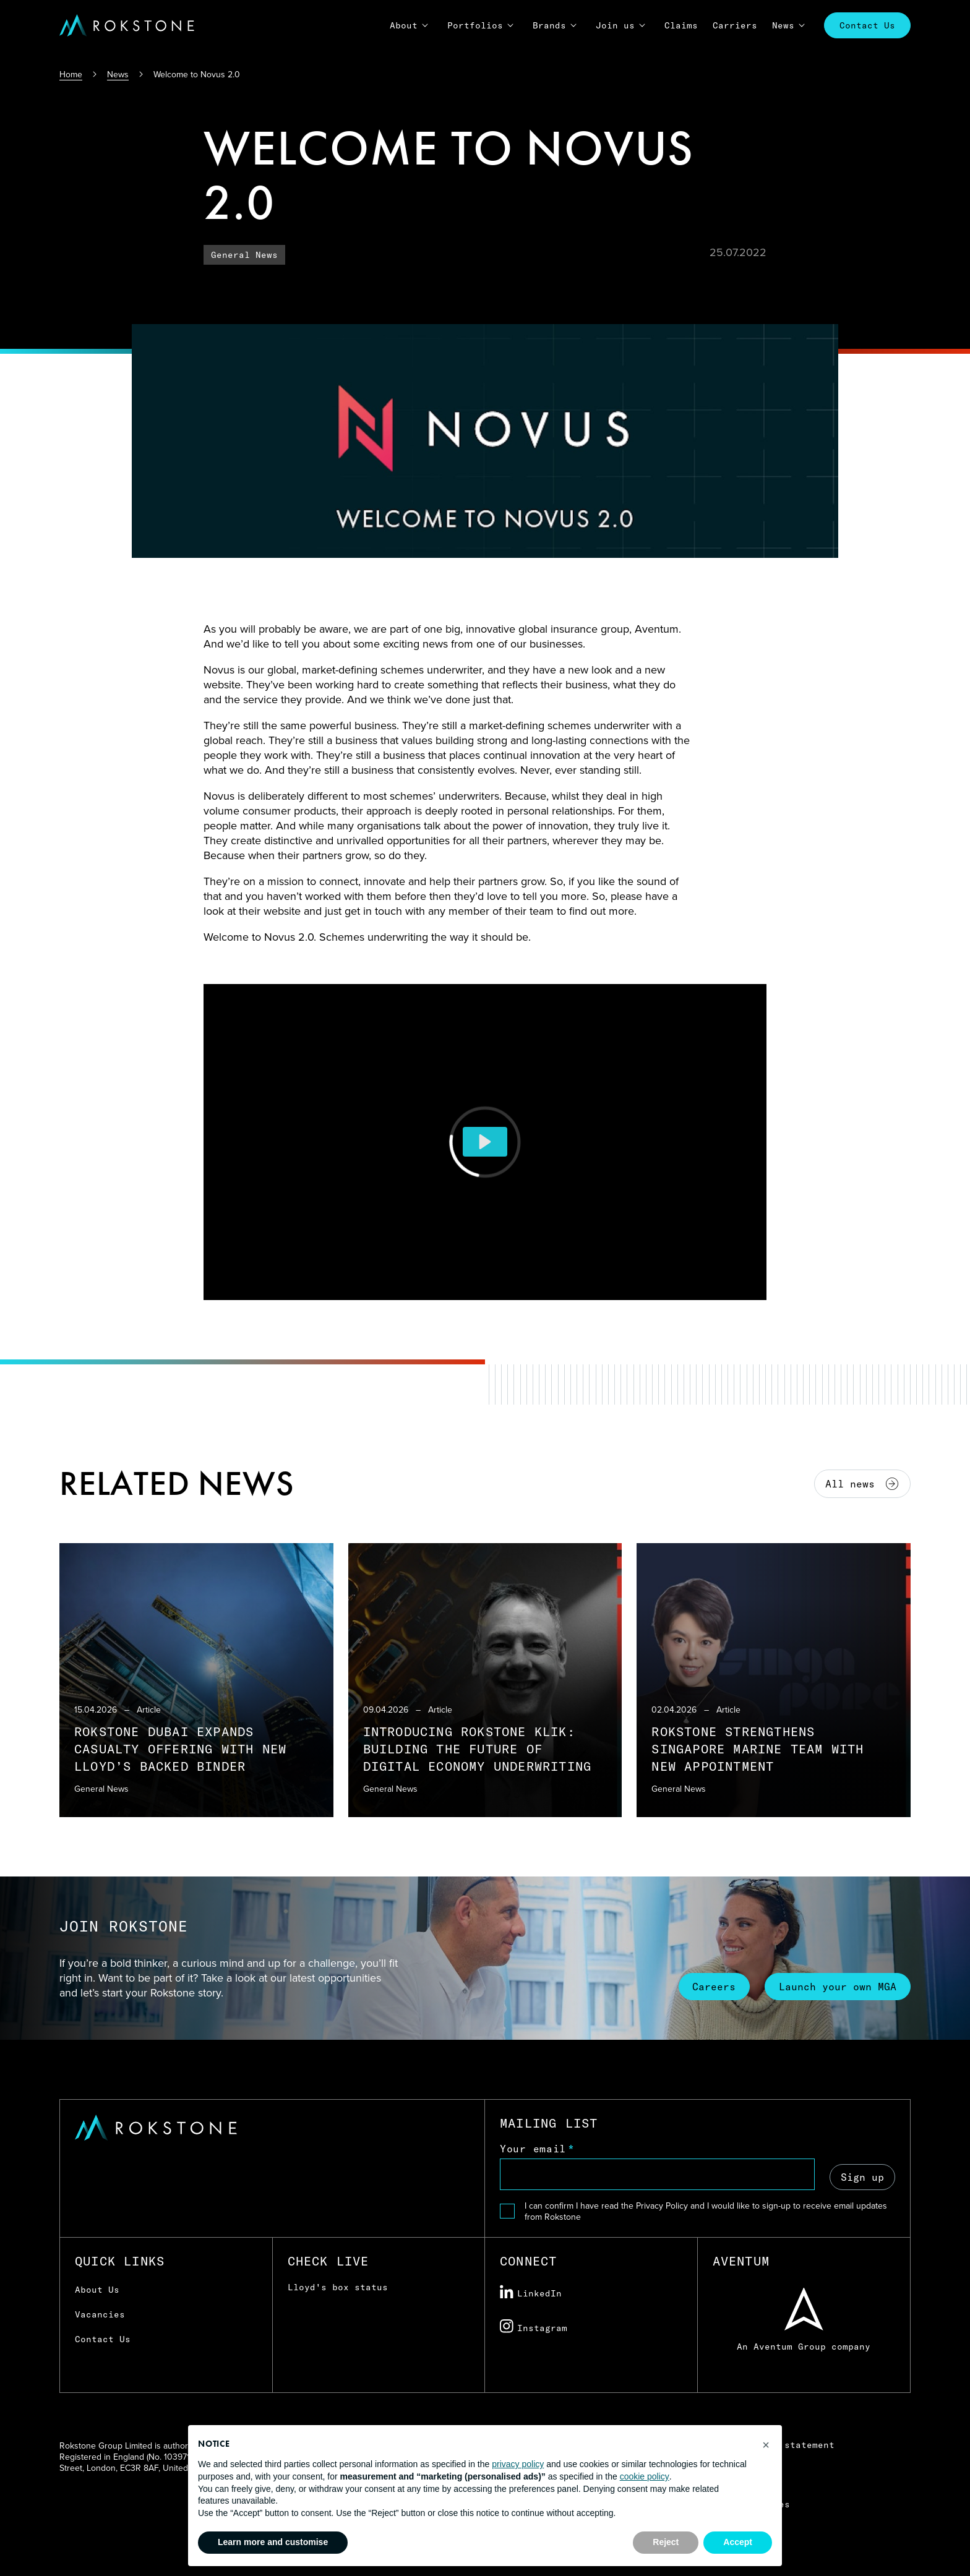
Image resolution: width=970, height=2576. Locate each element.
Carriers (735, 25)
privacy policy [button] (518, 2464)
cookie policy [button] (644, 2476)
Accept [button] (737, 2542)
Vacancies (100, 2314)
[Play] (485, 1142)
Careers (710, 1986)
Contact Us (867, 25)
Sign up (861, 2176)
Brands (549, 25)
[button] (766, 2445)
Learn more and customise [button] (273, 2542)
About (404, 25)
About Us (97, 2289)
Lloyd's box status (338, 2287)
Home (70, 74)
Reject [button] (666, 2542)
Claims (681, 25)
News (783, 25)
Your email (533, 2148)
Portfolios (475, 25)
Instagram (533, 2326)
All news (862, 1483)
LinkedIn (531, 2292)
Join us (615, 25)
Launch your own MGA (836, 1986)
